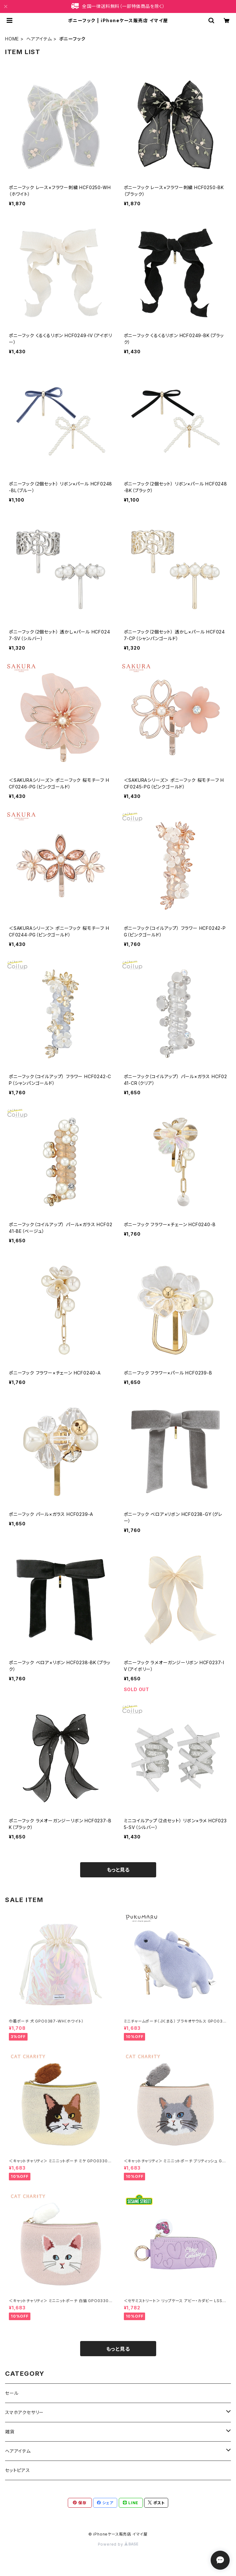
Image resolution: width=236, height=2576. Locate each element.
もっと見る (118, 1870)
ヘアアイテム (39, 38)
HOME (12, 38)
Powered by (118, 2544)
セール (11, 2393)
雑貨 (10, 2431)
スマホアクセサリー (24, 2412)
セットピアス (17, 2470)
